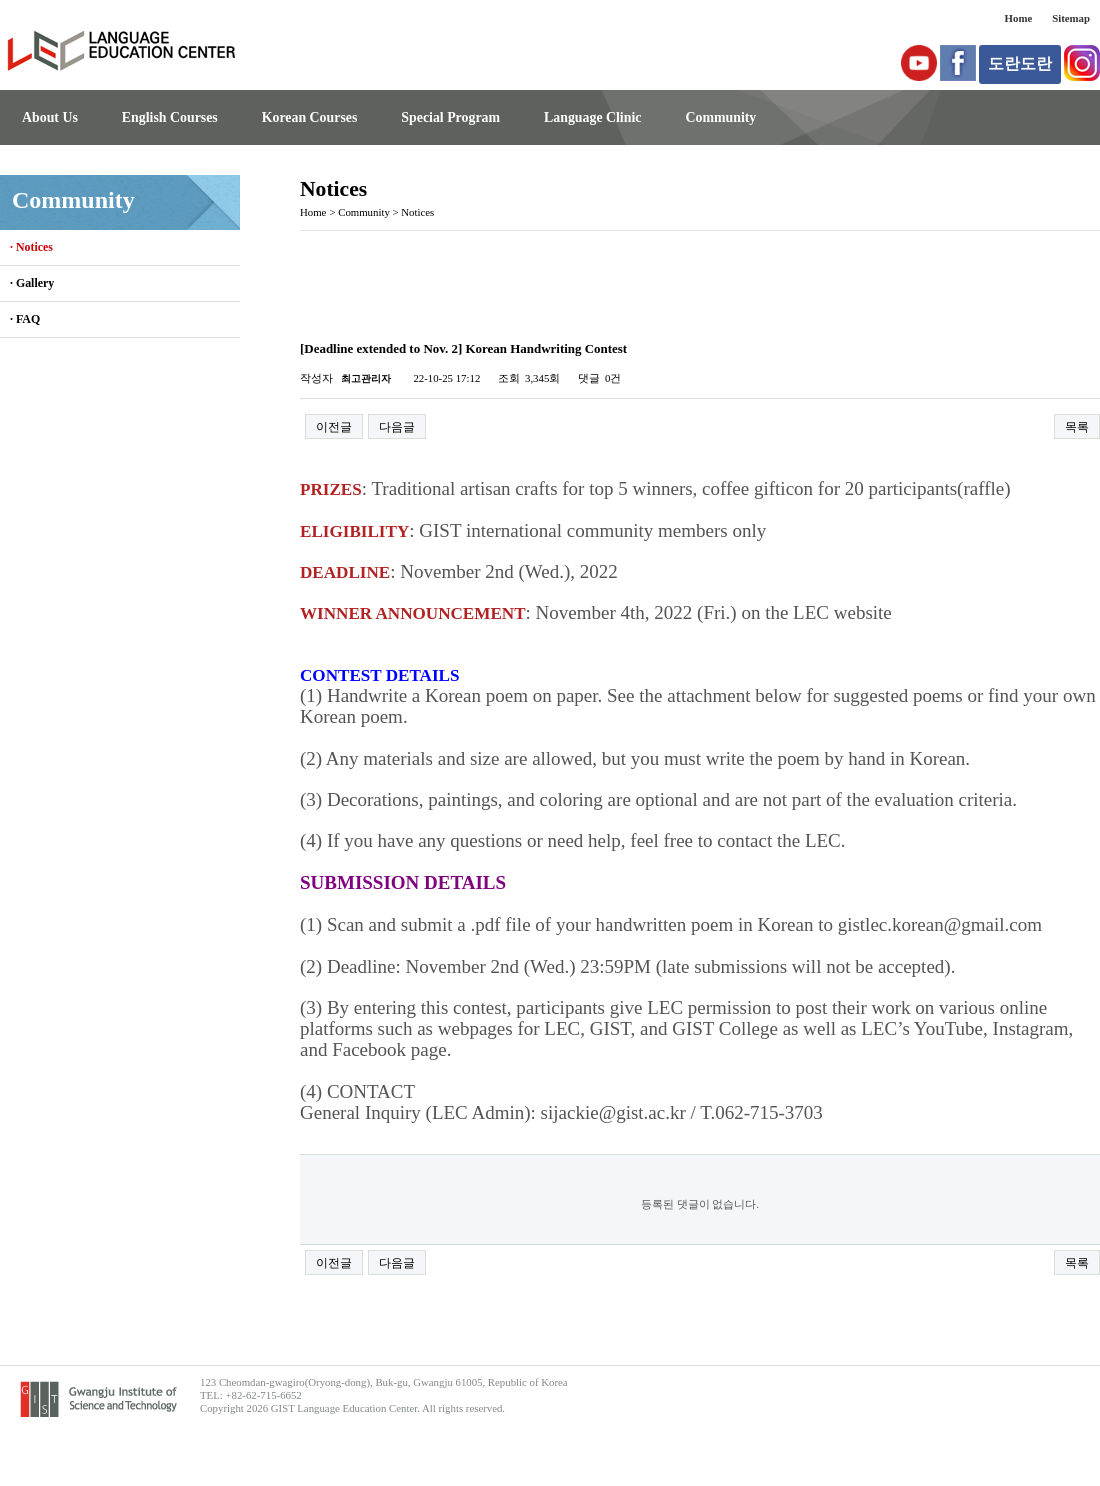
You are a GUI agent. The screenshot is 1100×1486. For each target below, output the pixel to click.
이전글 (334, 427)
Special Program (450, 117)
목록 (1077, 427)
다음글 (397, 427)
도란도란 (1020, 63)
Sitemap (1071, 18)
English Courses (170, 117)
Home (1019, 18)
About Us (50, 117)
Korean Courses (310, 117)
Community (720, 117)
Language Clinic (592, 117)
